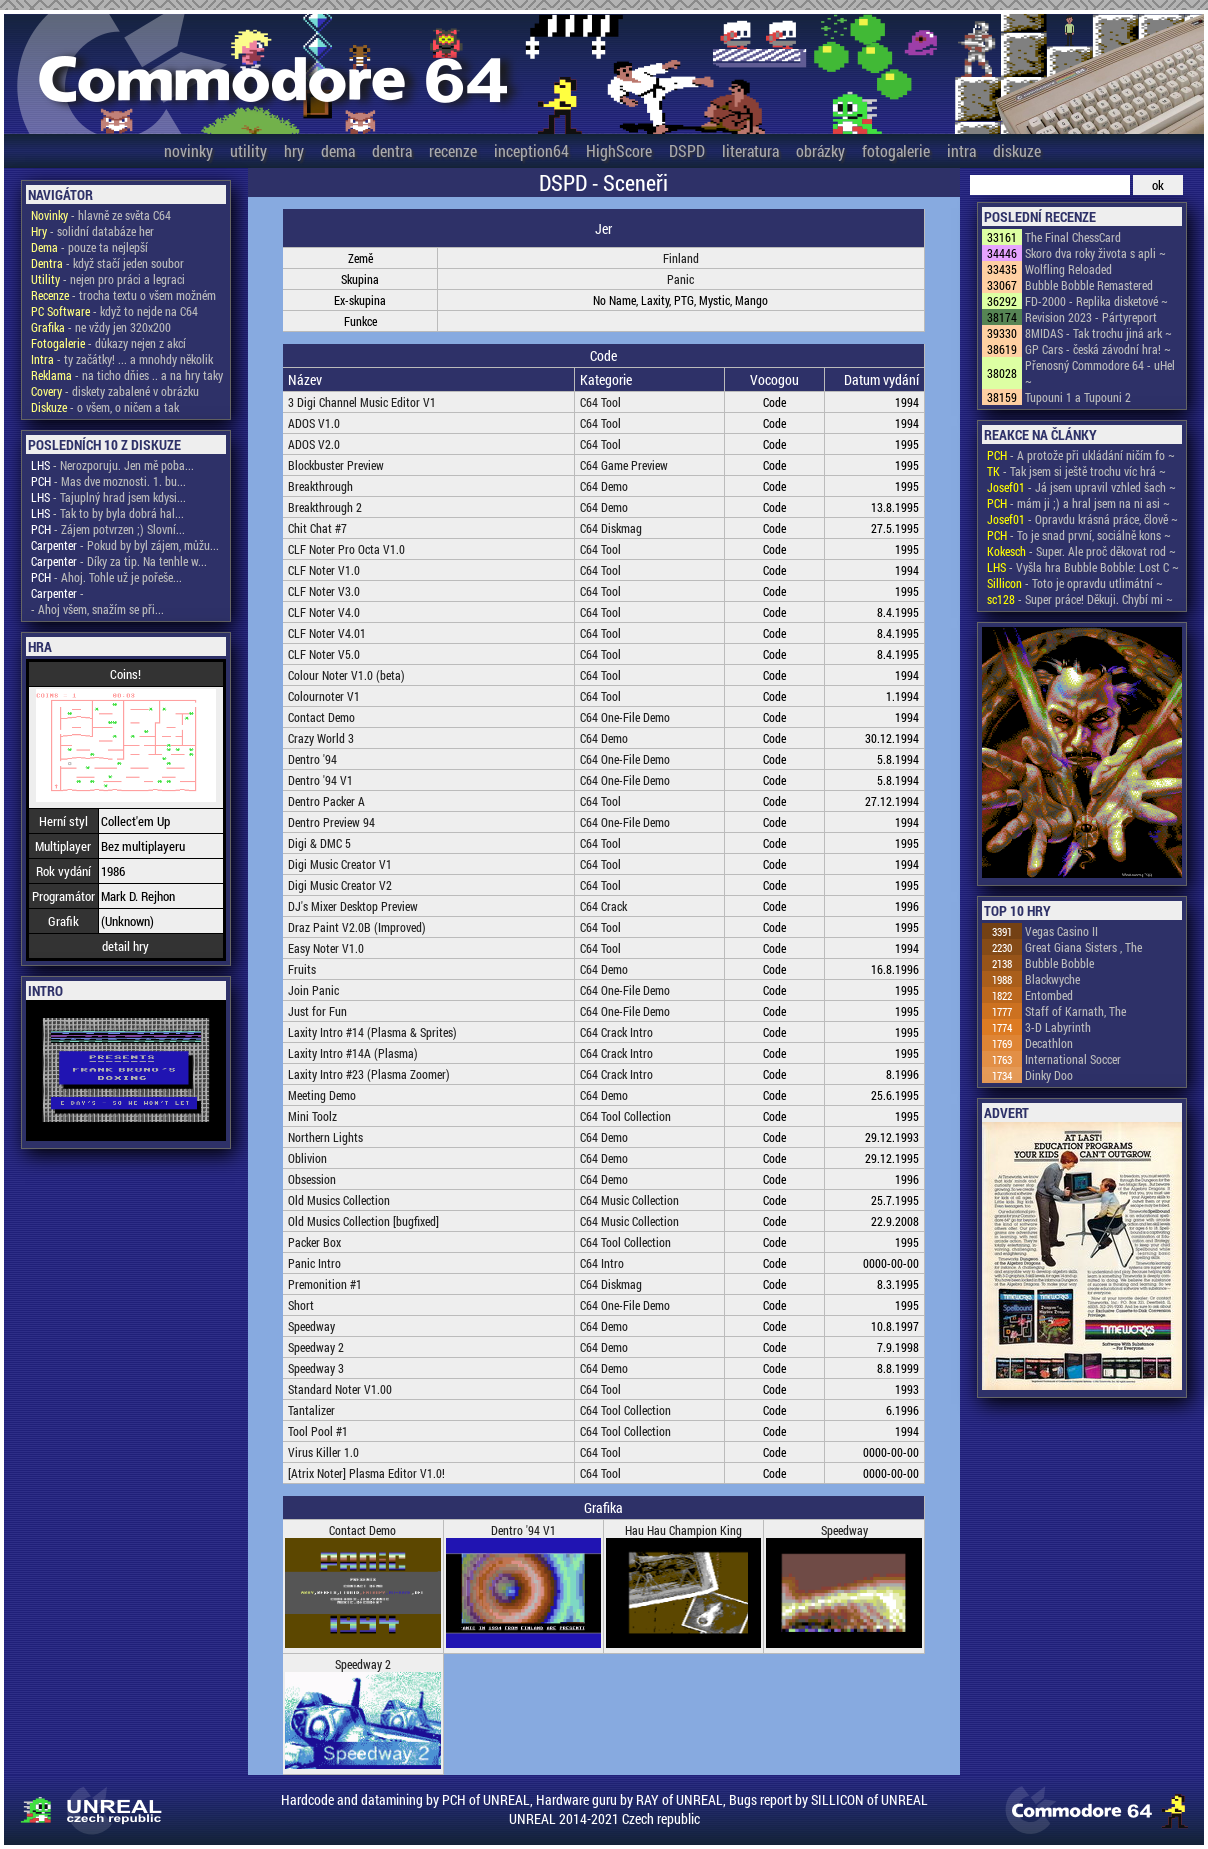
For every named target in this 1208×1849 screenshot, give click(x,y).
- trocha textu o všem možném (123, 295)
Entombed (1049, 995)
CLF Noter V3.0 (324, 591)
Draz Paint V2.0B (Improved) (357, 927)
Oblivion (307, 1158)
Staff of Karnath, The (1075, 1011)
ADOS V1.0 (314, 423)
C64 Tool (600, 402)
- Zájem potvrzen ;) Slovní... (108, 529)
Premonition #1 (325, 1284)
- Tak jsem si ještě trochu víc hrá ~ (1076, 471)
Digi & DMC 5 (319, 843)
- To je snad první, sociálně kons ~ (1079, 535)
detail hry (125, 946)
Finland (681, 258)
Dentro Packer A (326, 801)
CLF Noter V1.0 (324, 570)
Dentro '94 (312, 759)
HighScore (619, 150)
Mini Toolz (312, 1116)
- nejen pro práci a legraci (108, 279)
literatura (750, 150)
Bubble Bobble (1059, 963)
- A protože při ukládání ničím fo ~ (1081, 455)
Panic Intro (314, 1263)
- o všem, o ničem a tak (105, 407)
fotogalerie (896, 150)
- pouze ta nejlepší (89, 247)
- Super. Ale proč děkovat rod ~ (1081, 551)
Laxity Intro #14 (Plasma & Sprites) (372, 1032)
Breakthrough (320, 486)
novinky (188, 150)
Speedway (311, 1326)
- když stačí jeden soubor (107, 263)
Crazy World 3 (321, 738)
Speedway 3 (316, 1368)
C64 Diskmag (611, 528)
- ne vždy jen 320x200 (101, 327)
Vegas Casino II (1061, 931)
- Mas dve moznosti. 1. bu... (108, 481)
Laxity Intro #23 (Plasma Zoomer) (369, 1074)
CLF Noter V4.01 (327, 633)
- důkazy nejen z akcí (108, 343)
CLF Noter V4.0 (324, 612)
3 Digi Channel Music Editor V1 (362, 402)
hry (294, 150)
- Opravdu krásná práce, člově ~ (1082, 519)
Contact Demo (321, 717)
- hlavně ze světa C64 (101, 215)
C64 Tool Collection (625, 1116)
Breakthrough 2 (325, 507)
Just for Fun (317, 1011)
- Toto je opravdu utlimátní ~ (1075, 583)
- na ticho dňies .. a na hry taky (127, 375)
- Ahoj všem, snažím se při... (97, 609)
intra (961, 150)
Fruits (302, 969)
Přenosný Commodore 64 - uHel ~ (1100, 373)
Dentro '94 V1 (320, 780)
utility (248, 150)
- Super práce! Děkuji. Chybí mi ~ (1080, 599)
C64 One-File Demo (625, 717)
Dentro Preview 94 (331, 822)
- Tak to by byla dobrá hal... (107, 513)
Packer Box (314, 1242)
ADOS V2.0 (314, 444)
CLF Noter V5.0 (324, 654)
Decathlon (1049, 1043)
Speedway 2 (316, 1347)
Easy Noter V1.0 (326, 948)
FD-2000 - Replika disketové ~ (1096, 301)
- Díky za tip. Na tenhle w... (119, 561)
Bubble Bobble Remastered (1089, 285)
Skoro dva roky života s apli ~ (1095, 253)
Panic (680, 279)
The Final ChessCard (1073, 237)
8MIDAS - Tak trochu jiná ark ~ (1098, 333)
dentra (392, 150)
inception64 (531, 150)
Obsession (312, 1179)
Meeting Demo (322, 1095)
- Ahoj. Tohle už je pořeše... (106, 577)
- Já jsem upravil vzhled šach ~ (1081, 487)
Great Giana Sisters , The (1083, 947)
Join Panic (313, 990)
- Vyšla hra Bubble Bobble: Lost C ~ (1083, 567)
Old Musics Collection (339, 1200)
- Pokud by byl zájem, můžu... (125, 545)
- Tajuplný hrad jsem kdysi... (108, 497)
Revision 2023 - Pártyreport (1091, 317)
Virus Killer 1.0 (323, 1452)
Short (301, 1305)
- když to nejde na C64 (114, 311)
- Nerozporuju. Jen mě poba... (112, 465)
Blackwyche (1052, 979)
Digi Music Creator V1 (340, 864)
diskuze (1017, 150)
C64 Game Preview (624, 465)
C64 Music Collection (629, 1200)
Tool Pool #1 (318, 1431)
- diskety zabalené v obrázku (115, 391)
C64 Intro (602, 1263)
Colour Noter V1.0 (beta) (346, 675)
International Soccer (1073, 1059)
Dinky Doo (1049, 1075)
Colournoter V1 (324, 696)
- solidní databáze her (92, 231)
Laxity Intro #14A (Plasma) (353, 1053)
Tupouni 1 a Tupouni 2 (1078, 397)
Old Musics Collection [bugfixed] (363, 1221)
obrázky (820, 150)
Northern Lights (325, 1137)
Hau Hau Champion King (683, 1530)
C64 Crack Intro (616, 1032)
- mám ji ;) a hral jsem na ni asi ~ (1078, 503)
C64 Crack (603, 906)
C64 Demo (604, 486)
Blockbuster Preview (336, 465)
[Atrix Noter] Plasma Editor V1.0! (366, 1473)
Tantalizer (311, 1410)
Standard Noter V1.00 (340, 1389)
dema (338, 150)
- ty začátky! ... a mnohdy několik (122, 359)
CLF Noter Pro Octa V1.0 (346, 549)
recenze (453, 150)
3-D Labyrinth (1058, 1027)
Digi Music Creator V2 (340, 885)
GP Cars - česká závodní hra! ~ (1098, 349)
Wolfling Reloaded (1068, 269)
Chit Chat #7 (317, 528)
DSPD (687, 150)
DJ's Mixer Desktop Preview (353, 906)
